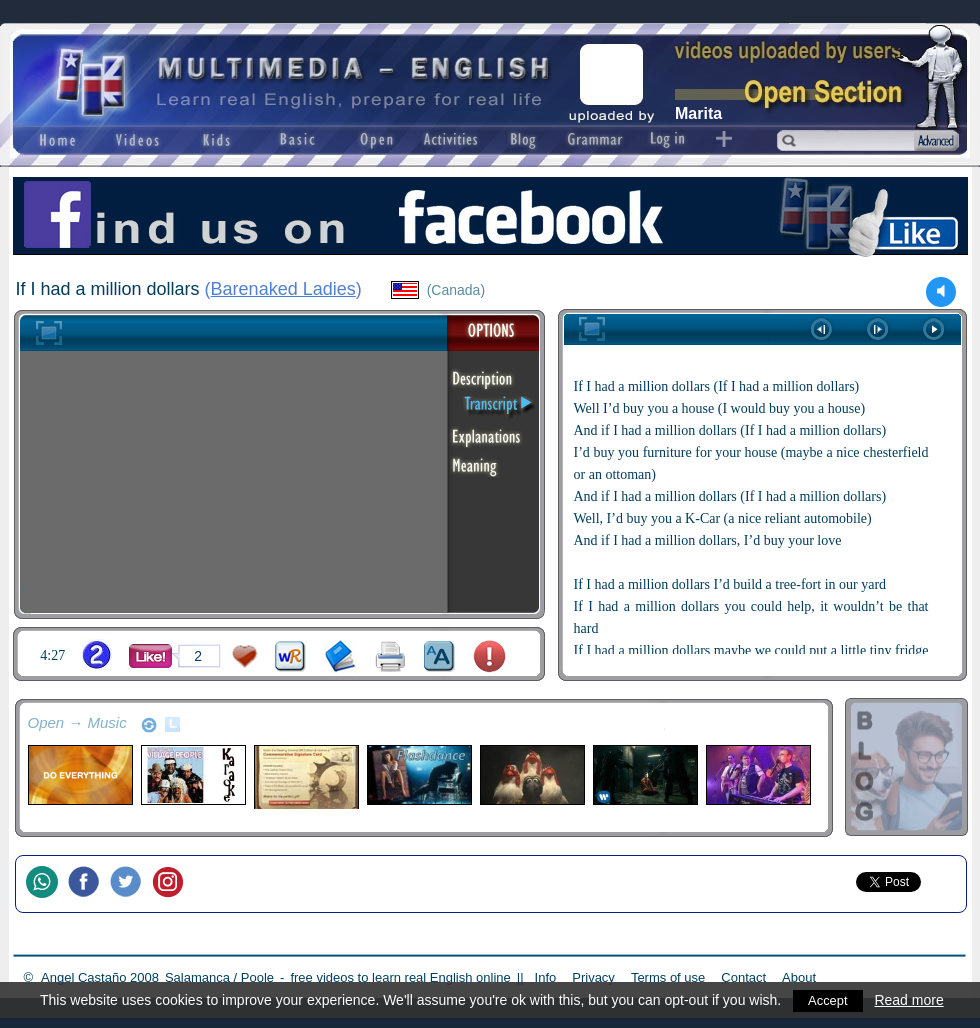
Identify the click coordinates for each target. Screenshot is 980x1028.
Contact (743, 977)
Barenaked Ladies (283, 289)
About (799, 977)
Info (546, 977)
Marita (698, 113)
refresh (149, 725)
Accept (829, 1000)
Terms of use (668, 977)
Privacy (593, 977)
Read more (912, 1000)
